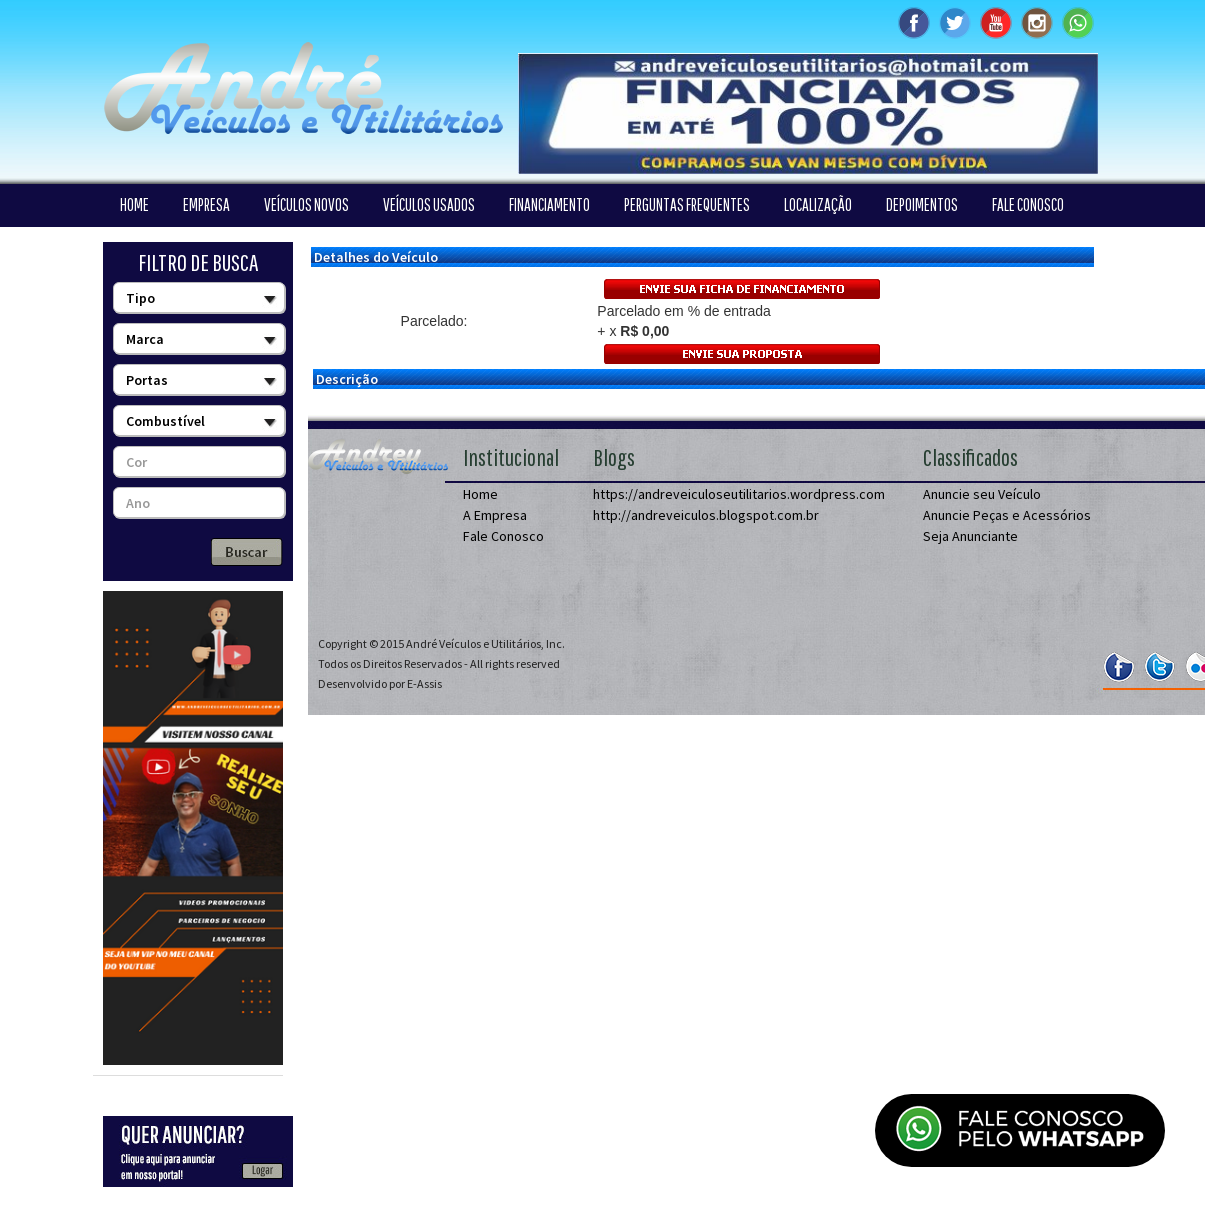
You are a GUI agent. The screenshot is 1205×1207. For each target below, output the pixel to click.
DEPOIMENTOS (922, 204)
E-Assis (424, 683)
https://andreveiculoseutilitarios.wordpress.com (739, 494)
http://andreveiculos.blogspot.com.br (706, 515)
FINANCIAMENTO (549, 204)
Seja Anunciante (970, 536)
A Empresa (495, 515)
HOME (134, 204)
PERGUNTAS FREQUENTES (687, 204)
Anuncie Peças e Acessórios (1007, 515)
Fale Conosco (503, 536)
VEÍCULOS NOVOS (306, 204)
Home (480, 494)
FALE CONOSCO (1028, 204)
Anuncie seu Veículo (982, 494)
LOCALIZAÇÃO (818, 204)
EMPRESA (206, 204)
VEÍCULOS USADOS (429, 204)
